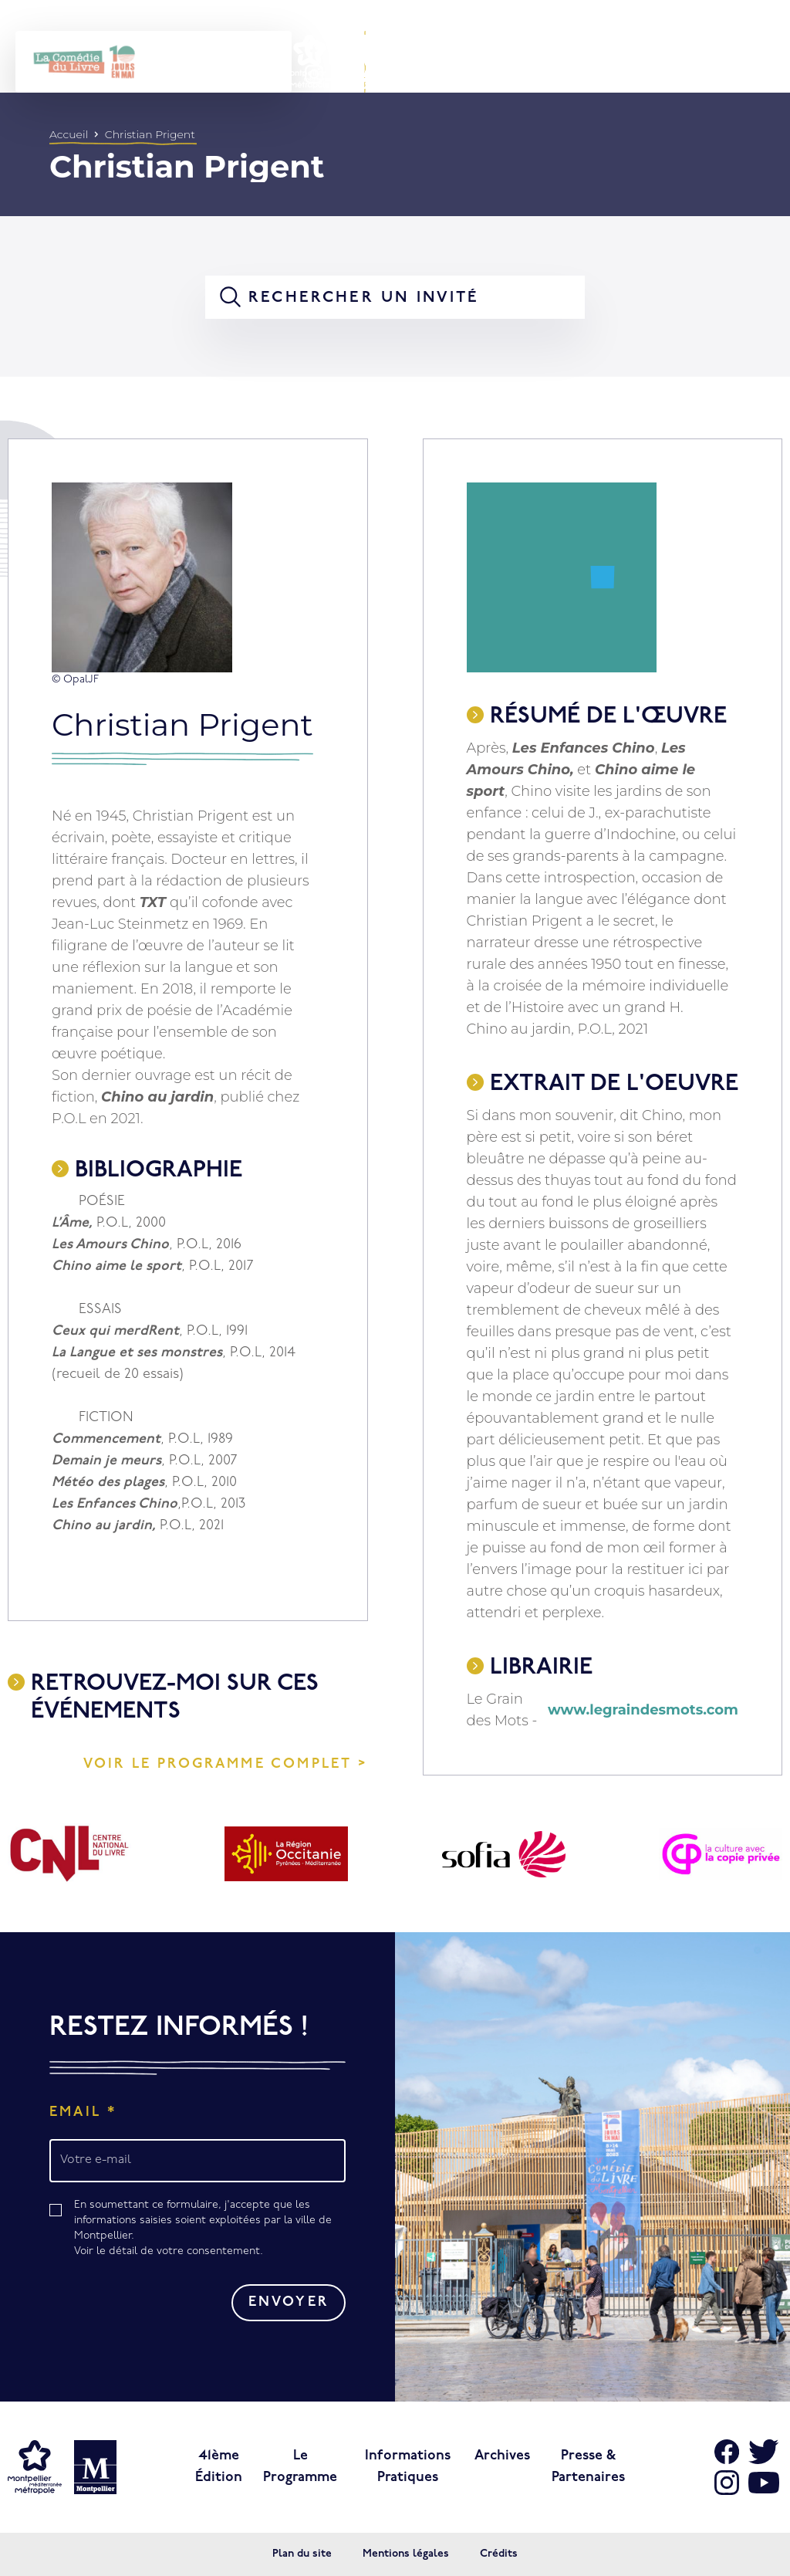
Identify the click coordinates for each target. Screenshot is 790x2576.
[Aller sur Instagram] (726, 2482)
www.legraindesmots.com (643, 1709)
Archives (502, 2456)
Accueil (68, 134)
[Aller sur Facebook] (726, 2451)
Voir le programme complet (218, 1764)
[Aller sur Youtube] (763, 2482)
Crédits (499, 2554)
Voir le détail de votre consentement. (168, 2251)
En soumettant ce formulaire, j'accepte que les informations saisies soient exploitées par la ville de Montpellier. (210, 2229)
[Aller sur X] (763, 2451)
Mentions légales (406, 2554)
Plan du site (302, 2554)
